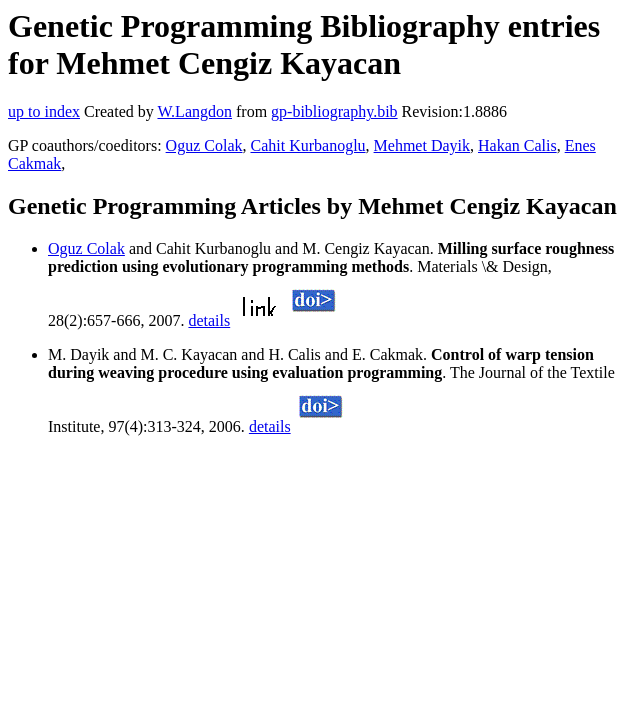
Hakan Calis (517, 145)
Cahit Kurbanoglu (307, 145)
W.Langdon (194, 111)
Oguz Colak (204, 145)
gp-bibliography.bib (334, 111)
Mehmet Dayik (422, 145)
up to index (44, 111)
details (209, 320)
